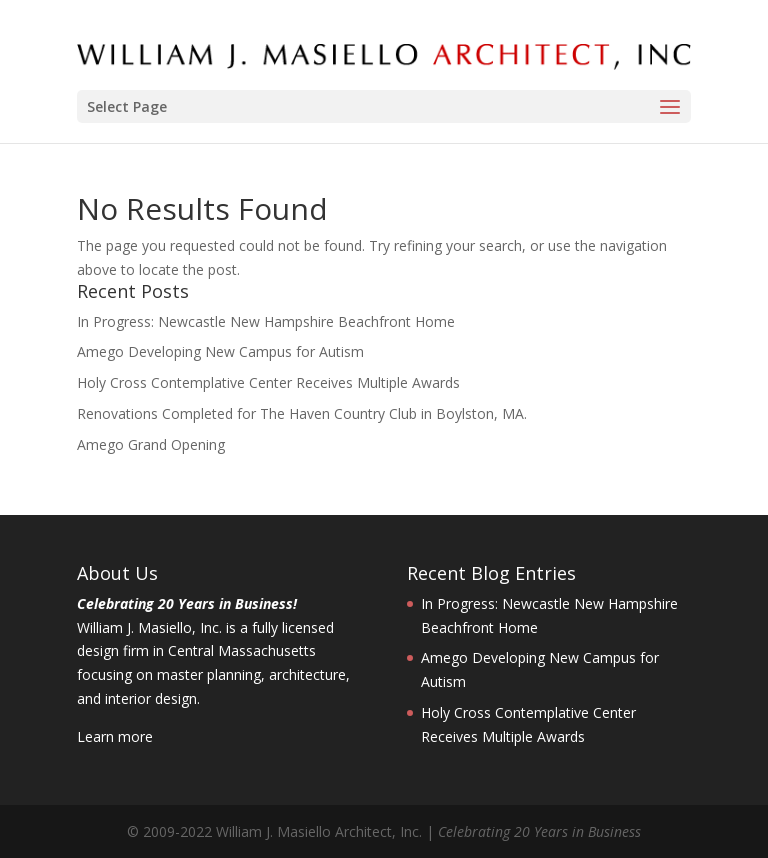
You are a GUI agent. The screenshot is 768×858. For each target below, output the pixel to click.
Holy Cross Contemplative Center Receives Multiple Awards (268, 382)
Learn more (115, 736)
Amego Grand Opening (151, 444)
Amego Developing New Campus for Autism (220, 351)
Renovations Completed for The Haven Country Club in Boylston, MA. (302, 413)
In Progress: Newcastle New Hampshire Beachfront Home (266, 321)
